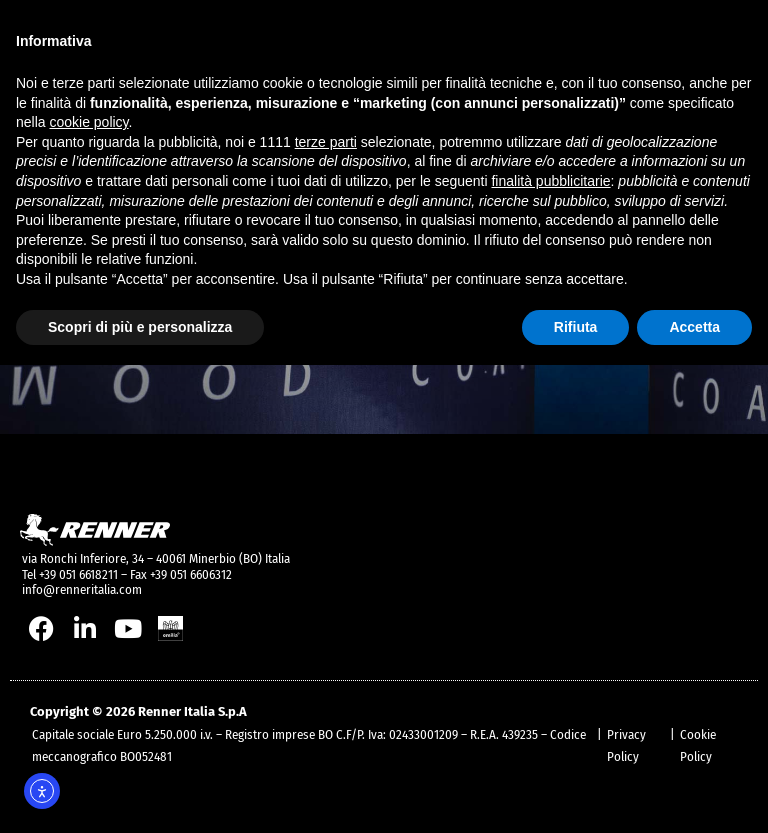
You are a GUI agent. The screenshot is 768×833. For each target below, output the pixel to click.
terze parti (326, 142)
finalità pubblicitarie (550, 181)
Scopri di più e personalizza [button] (140, 327)
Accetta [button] (694, 327)
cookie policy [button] (88, 122)
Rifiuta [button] (576, 327)
